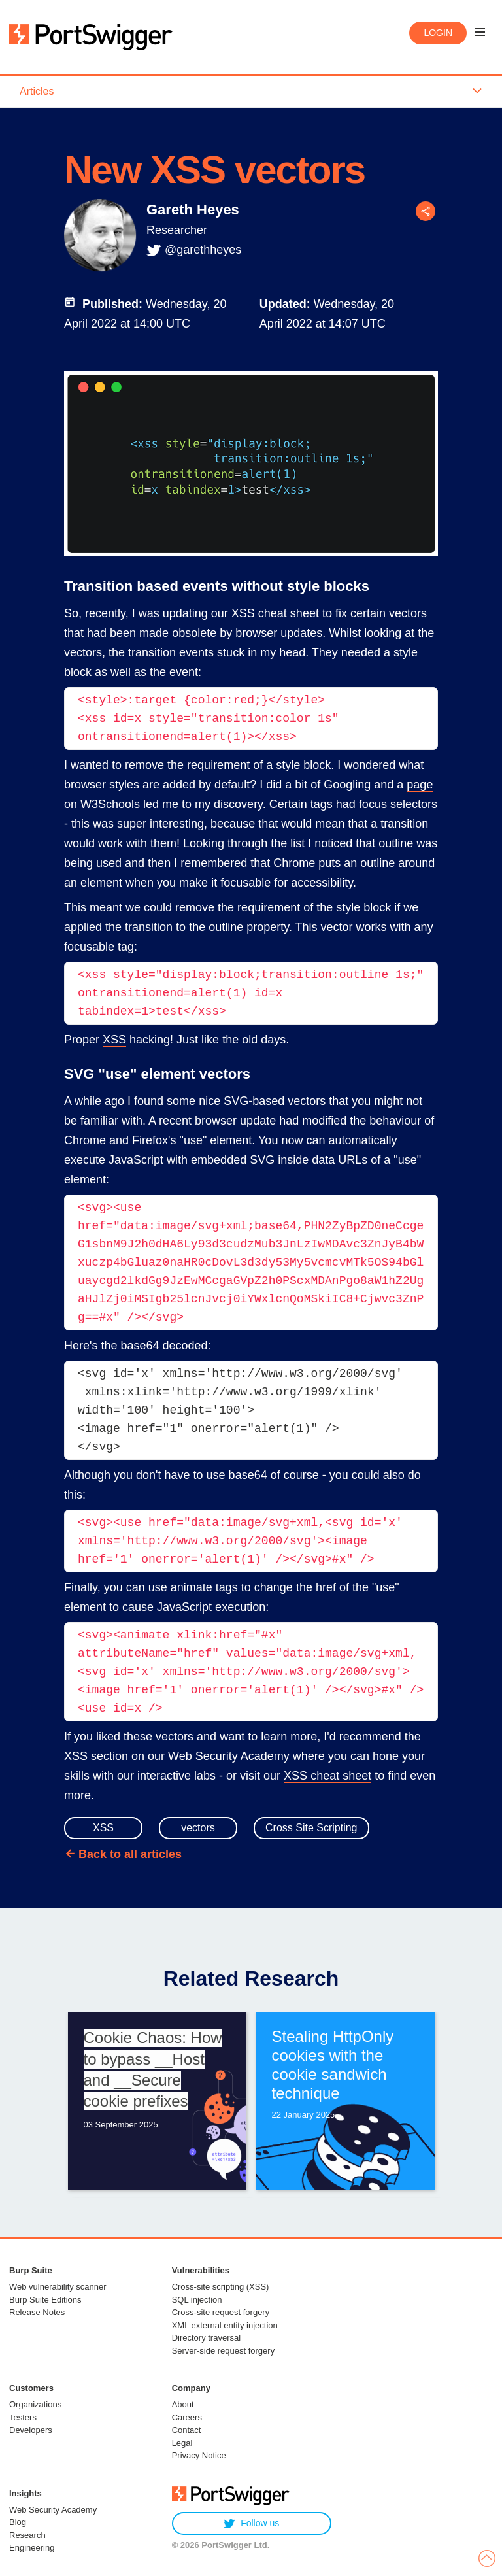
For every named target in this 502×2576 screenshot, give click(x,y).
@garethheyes (203, 249)
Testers (23, 2417)
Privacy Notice (199, 2455)
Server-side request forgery (223, 2351)
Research (27, 2535)
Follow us (251, 2523)
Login (438, 32)
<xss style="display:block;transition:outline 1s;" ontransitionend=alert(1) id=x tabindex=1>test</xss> (254, 993)
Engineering (31, 2547)
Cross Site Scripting (311, 1827)
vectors (198, 1827)
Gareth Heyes (192, 209)
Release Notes (37, 2312)
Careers (187, 2417)
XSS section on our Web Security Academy (177, 1756)
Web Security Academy (53, 2510)
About (183, 2404)
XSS (114, 1039)
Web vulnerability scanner (58, 2287)
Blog (17, 2522)
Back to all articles (130, 1854)
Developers (30, 2430)
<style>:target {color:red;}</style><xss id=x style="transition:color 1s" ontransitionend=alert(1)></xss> (212, 718)
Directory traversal (206, 2338)
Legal (182, 2443)
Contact (186, 2430)
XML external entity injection (225, 2325)
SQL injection (197, 2300)
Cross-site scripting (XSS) (220, 2287)
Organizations (35, 2404)
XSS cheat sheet (275, 613)
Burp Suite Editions (45, 2300)
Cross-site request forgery (221, 2312)
